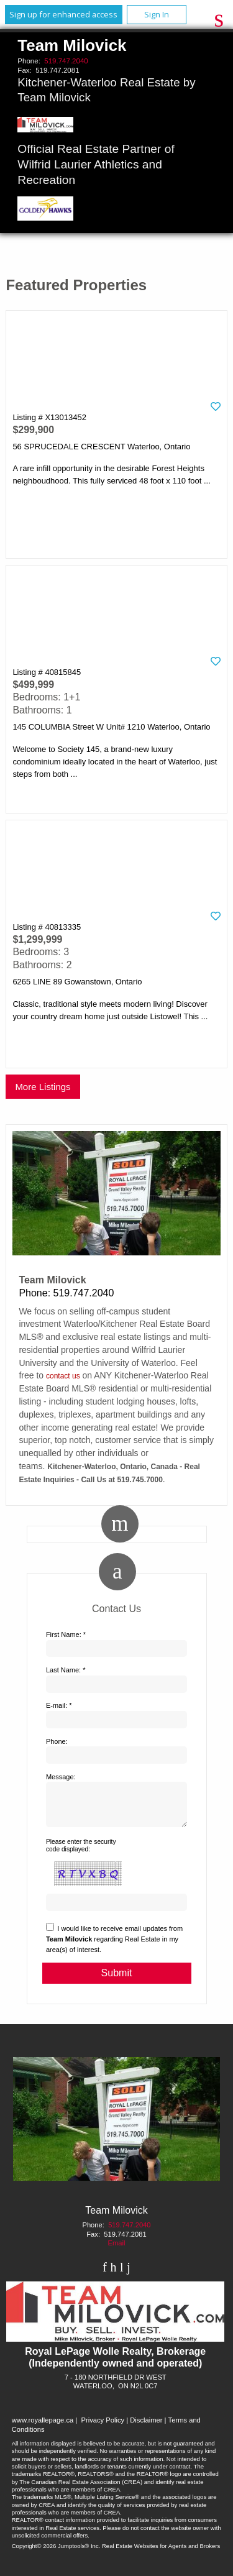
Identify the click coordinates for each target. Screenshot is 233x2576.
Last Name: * (66, 1670)
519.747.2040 (66, 61)
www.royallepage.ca (43, 2427)
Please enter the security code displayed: (81, 1853)
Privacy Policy (102, 2427)
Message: (61, 1777)
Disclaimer (146, 2427)
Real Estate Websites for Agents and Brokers (161, 2553)
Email (117, 2250)
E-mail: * (59, 1705)
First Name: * (66, 1634)
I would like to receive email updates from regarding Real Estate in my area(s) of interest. (114, 1946)
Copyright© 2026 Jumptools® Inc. (56, 2553)
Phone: (57, 1741)
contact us (63, 1376)
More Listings (42, 1086)
